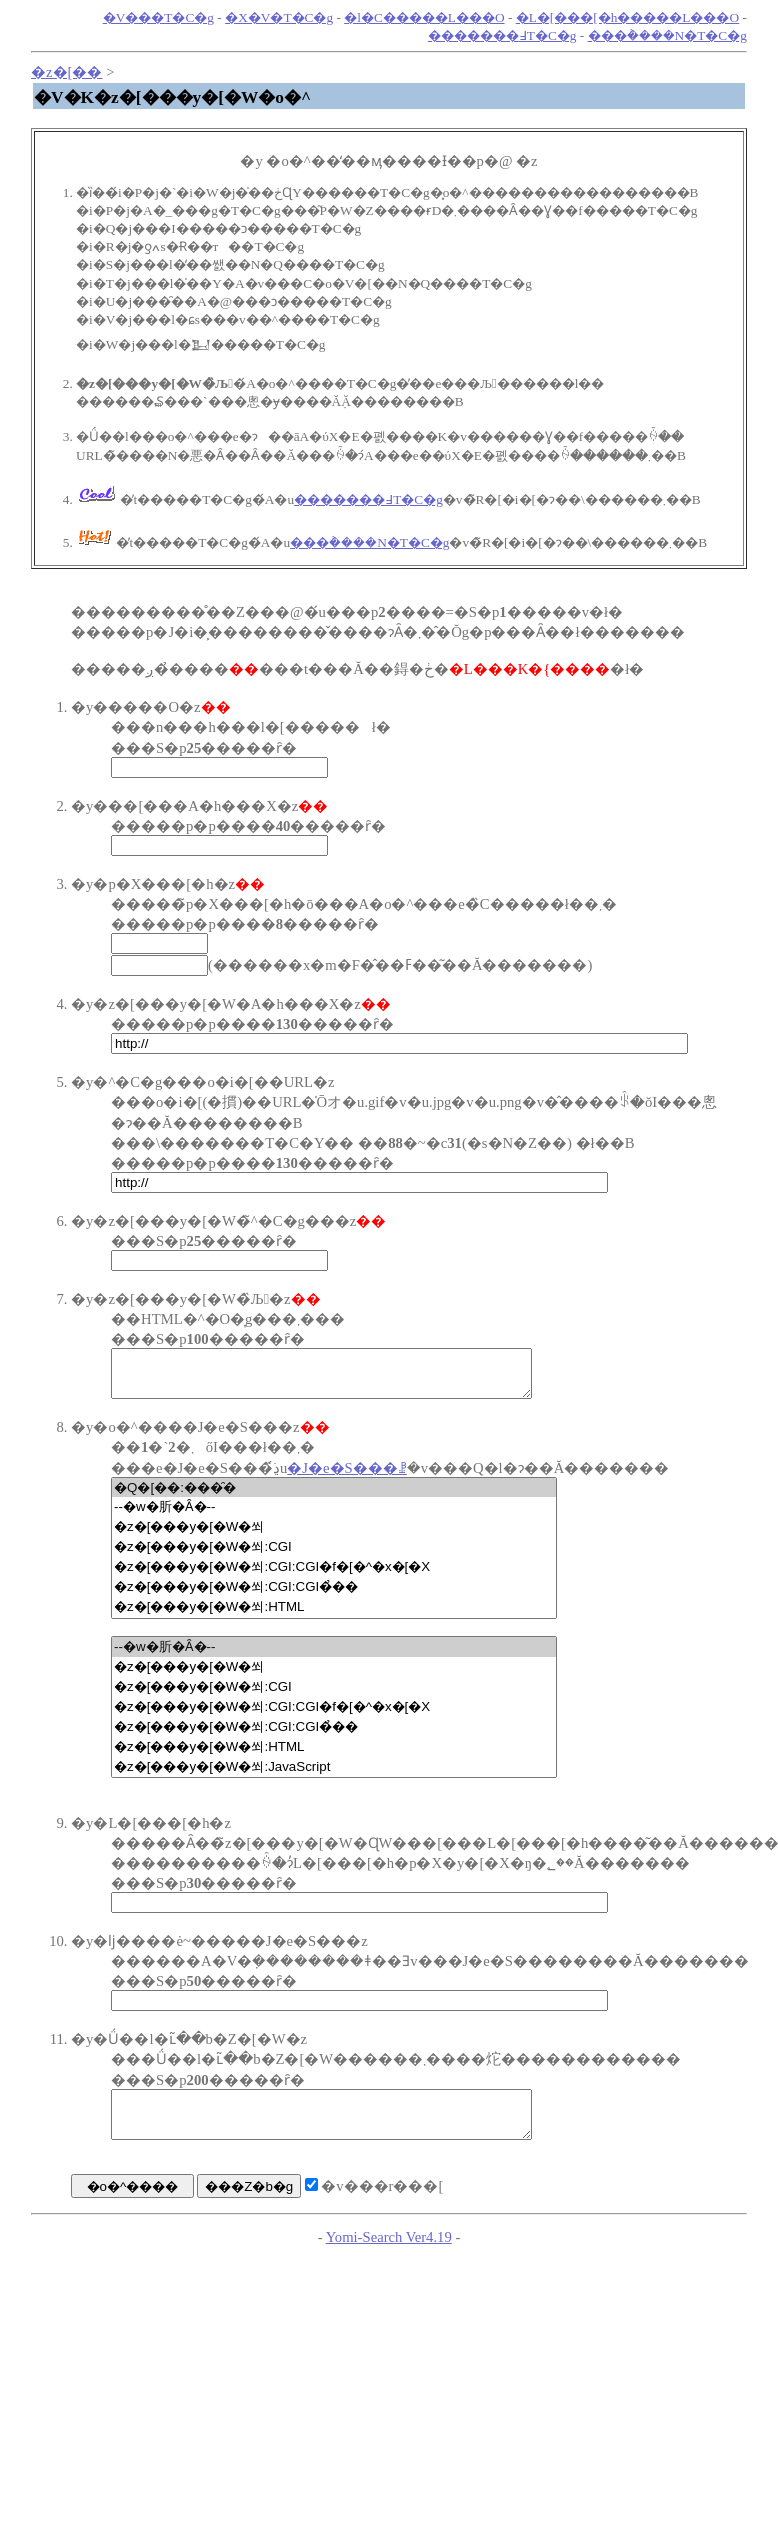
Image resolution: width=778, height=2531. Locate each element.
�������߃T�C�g (502, 35)
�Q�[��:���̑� (334, 1496)
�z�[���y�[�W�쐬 (334, 1536)
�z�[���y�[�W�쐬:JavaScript (334, 1776)
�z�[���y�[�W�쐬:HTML (334, 1616)
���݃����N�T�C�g (667, 35)
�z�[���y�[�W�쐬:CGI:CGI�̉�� (334, 1596)
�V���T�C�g (158, 17)
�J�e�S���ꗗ (346, 1477)
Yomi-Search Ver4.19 (389, 2255)
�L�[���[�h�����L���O (627, 17)
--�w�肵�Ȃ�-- (334, 1516)
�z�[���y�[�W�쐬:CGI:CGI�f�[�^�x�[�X (334, 1576)
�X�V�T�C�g (279, 17)
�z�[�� (66, 72)
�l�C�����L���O (424, 17)
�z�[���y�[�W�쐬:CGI (334, 1556)
